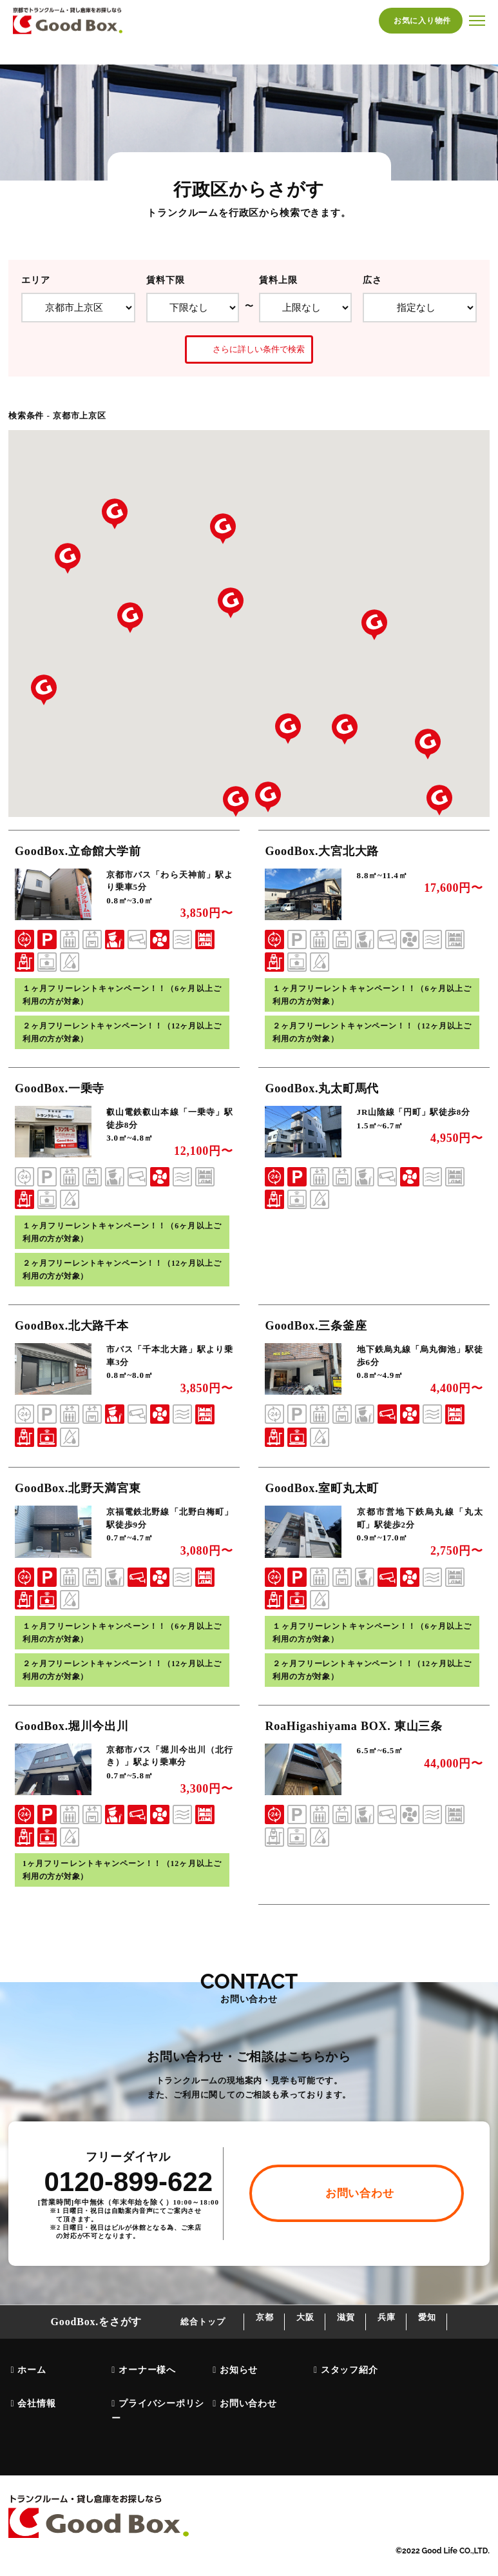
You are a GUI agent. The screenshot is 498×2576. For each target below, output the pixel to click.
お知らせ (237, 2397)
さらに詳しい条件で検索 (249, 349)
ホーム (29, 2397)
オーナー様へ (145, 2397)
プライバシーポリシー (156, 2432)
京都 (233, 2351)
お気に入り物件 (421, 20)
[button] (428, 744)
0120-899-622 (128, 2211)
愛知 (459, 2351)
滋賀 (346, 2351)
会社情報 (34, 2425)
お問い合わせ (246, 2425)
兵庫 (403, 2351)
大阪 (289, 2351)
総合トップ (163, 2351)
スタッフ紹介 (347, 2397)
